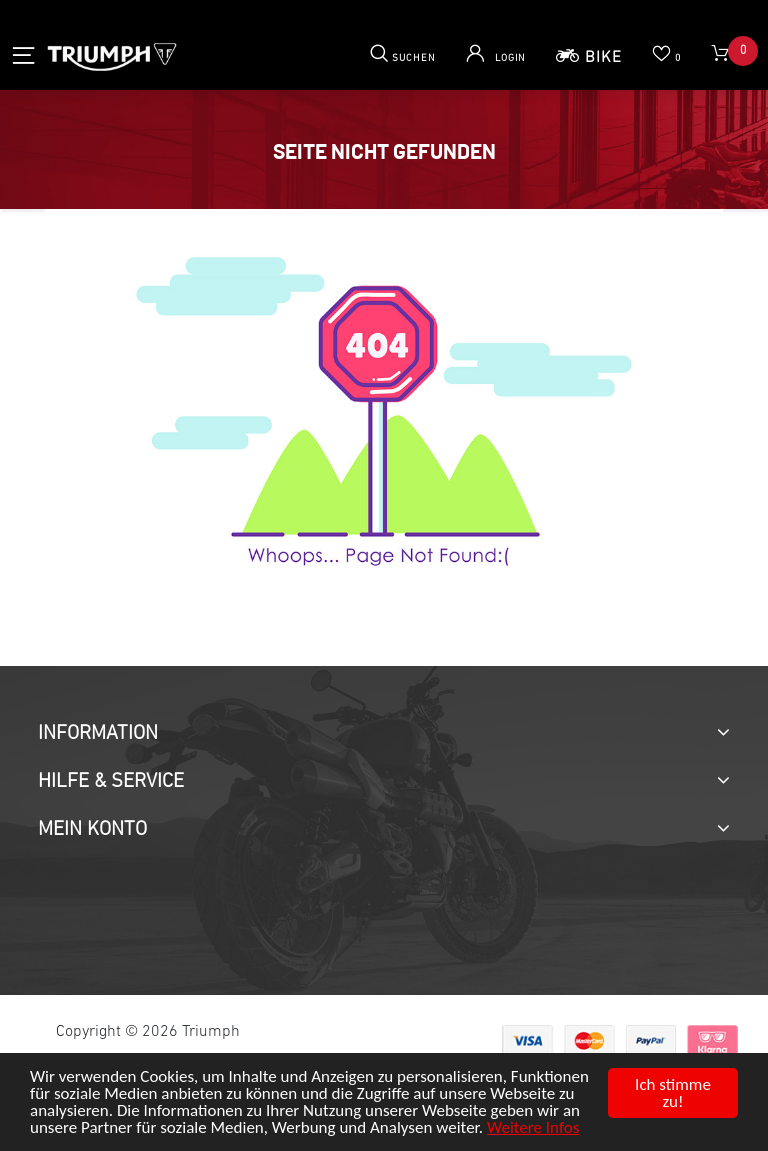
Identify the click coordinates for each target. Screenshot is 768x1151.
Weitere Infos (533, 1127)
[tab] (384, 734)
